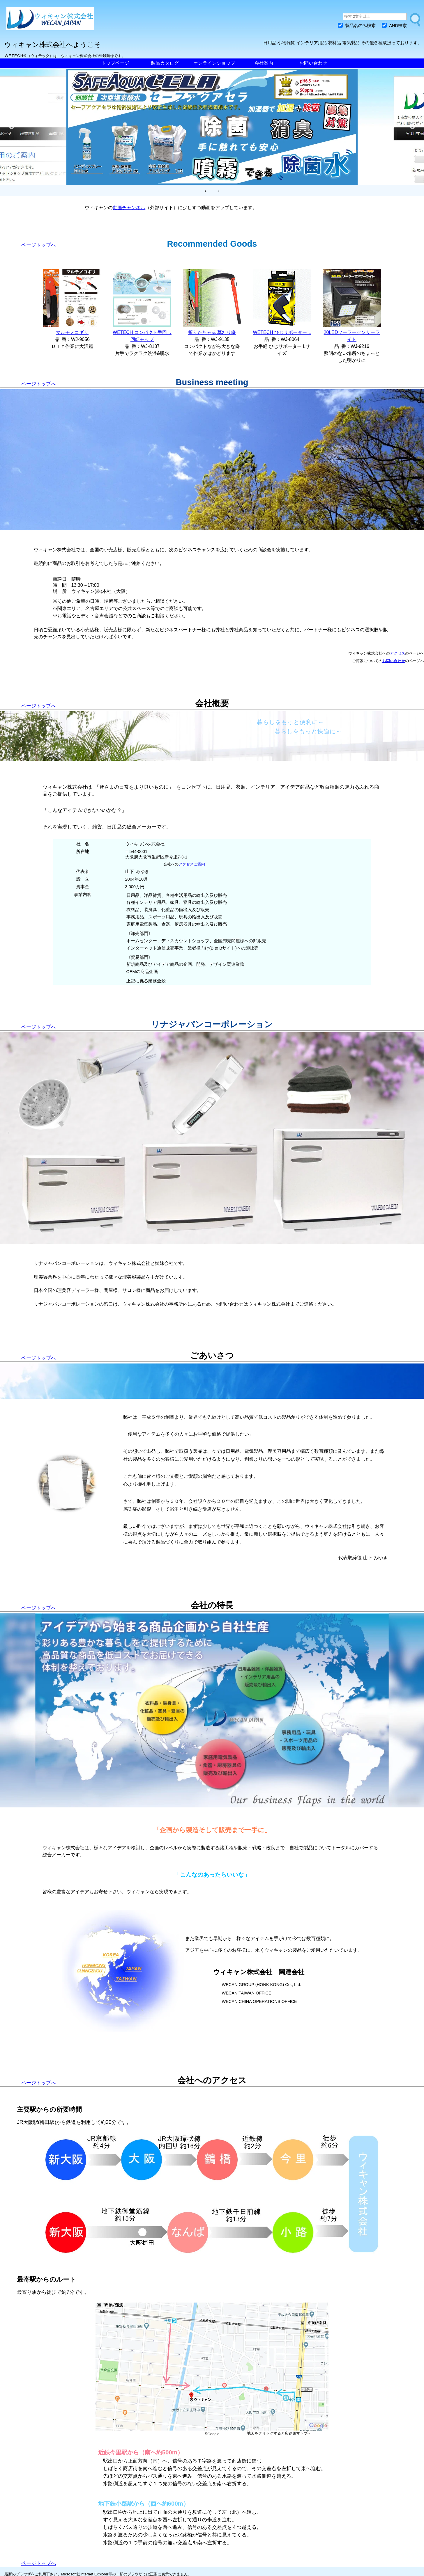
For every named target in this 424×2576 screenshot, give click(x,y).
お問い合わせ (313, 63)
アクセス (397, 653)
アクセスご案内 (192, 864)
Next (412, 127)
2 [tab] (218, 191)
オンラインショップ (214, 63)
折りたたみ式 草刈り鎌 (212, 332)
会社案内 (264, 63)
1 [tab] (206, 191)
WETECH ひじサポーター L (282, 332)
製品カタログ (165, 63)
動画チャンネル (129, 207)
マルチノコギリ (72, 332)
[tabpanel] (212, 127)
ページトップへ (38, 245)
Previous (12, 127)
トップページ (115, 63)
